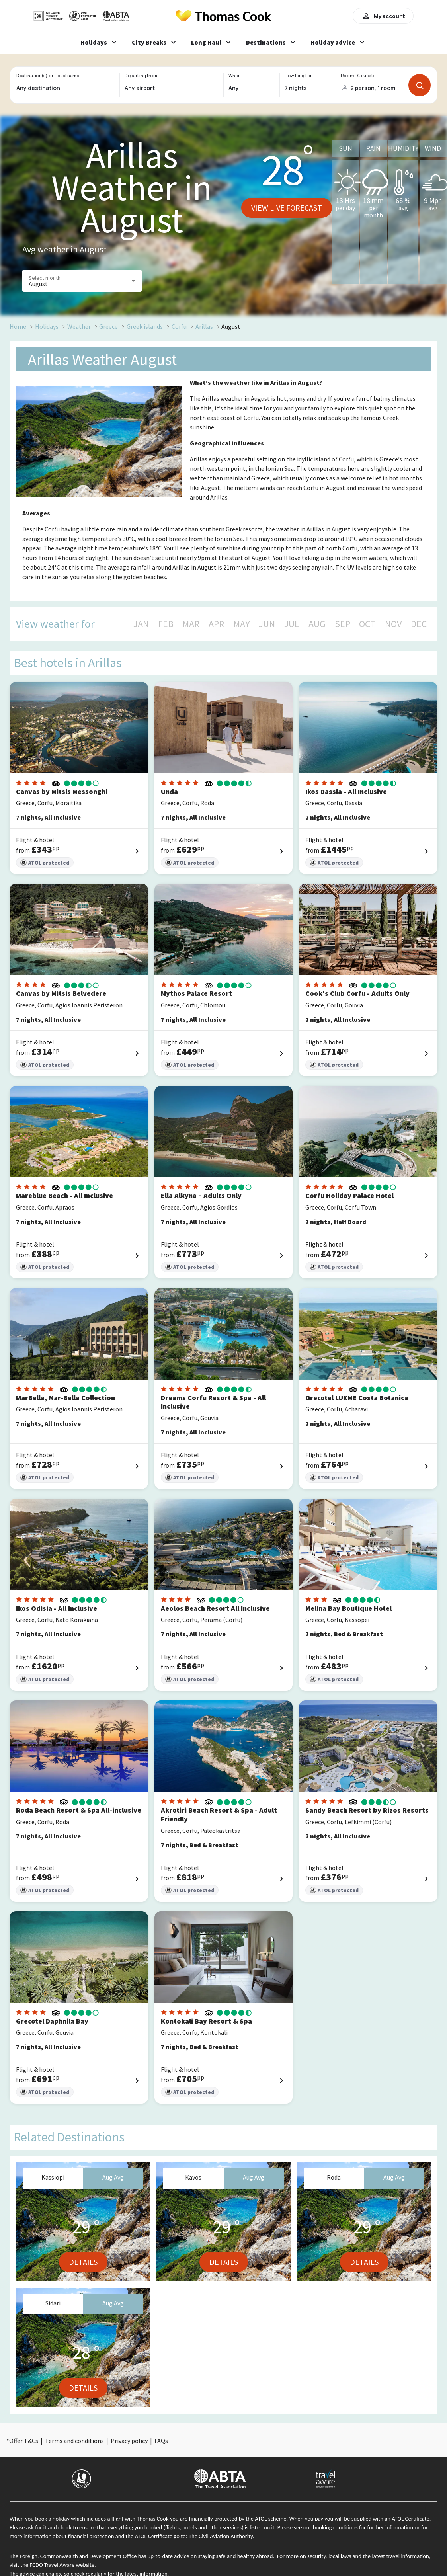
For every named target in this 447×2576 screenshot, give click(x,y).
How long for (298, 75)
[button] (82, 281)
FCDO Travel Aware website (62, 2564)
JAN (141, 624)
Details (83, 2262)
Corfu (179, 326)
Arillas (204, 326)
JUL (291, 624)
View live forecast (286, 208)
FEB (166, 624)
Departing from (141, 75)
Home (18, 326)
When (234, 75)
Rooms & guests (358, 75)
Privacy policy (129, 2441)
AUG (317, 624)
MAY (241, 624)
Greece (108, 326)
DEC (419, 624)
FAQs (161, 2441)
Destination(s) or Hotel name (47, 75)
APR (216, 624)
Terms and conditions (74, 2441)
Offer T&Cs (23, 2441)
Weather (79, 326)
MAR (190, 624)
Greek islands (145, 326)
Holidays (47, 326)
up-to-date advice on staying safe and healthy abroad (210, 2556)
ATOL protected (44, 862)
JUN (267, 624)
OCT (367, 624)
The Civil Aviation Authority (221, 2536)
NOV (393, 624)
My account (383, 16)
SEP (342, 624)
